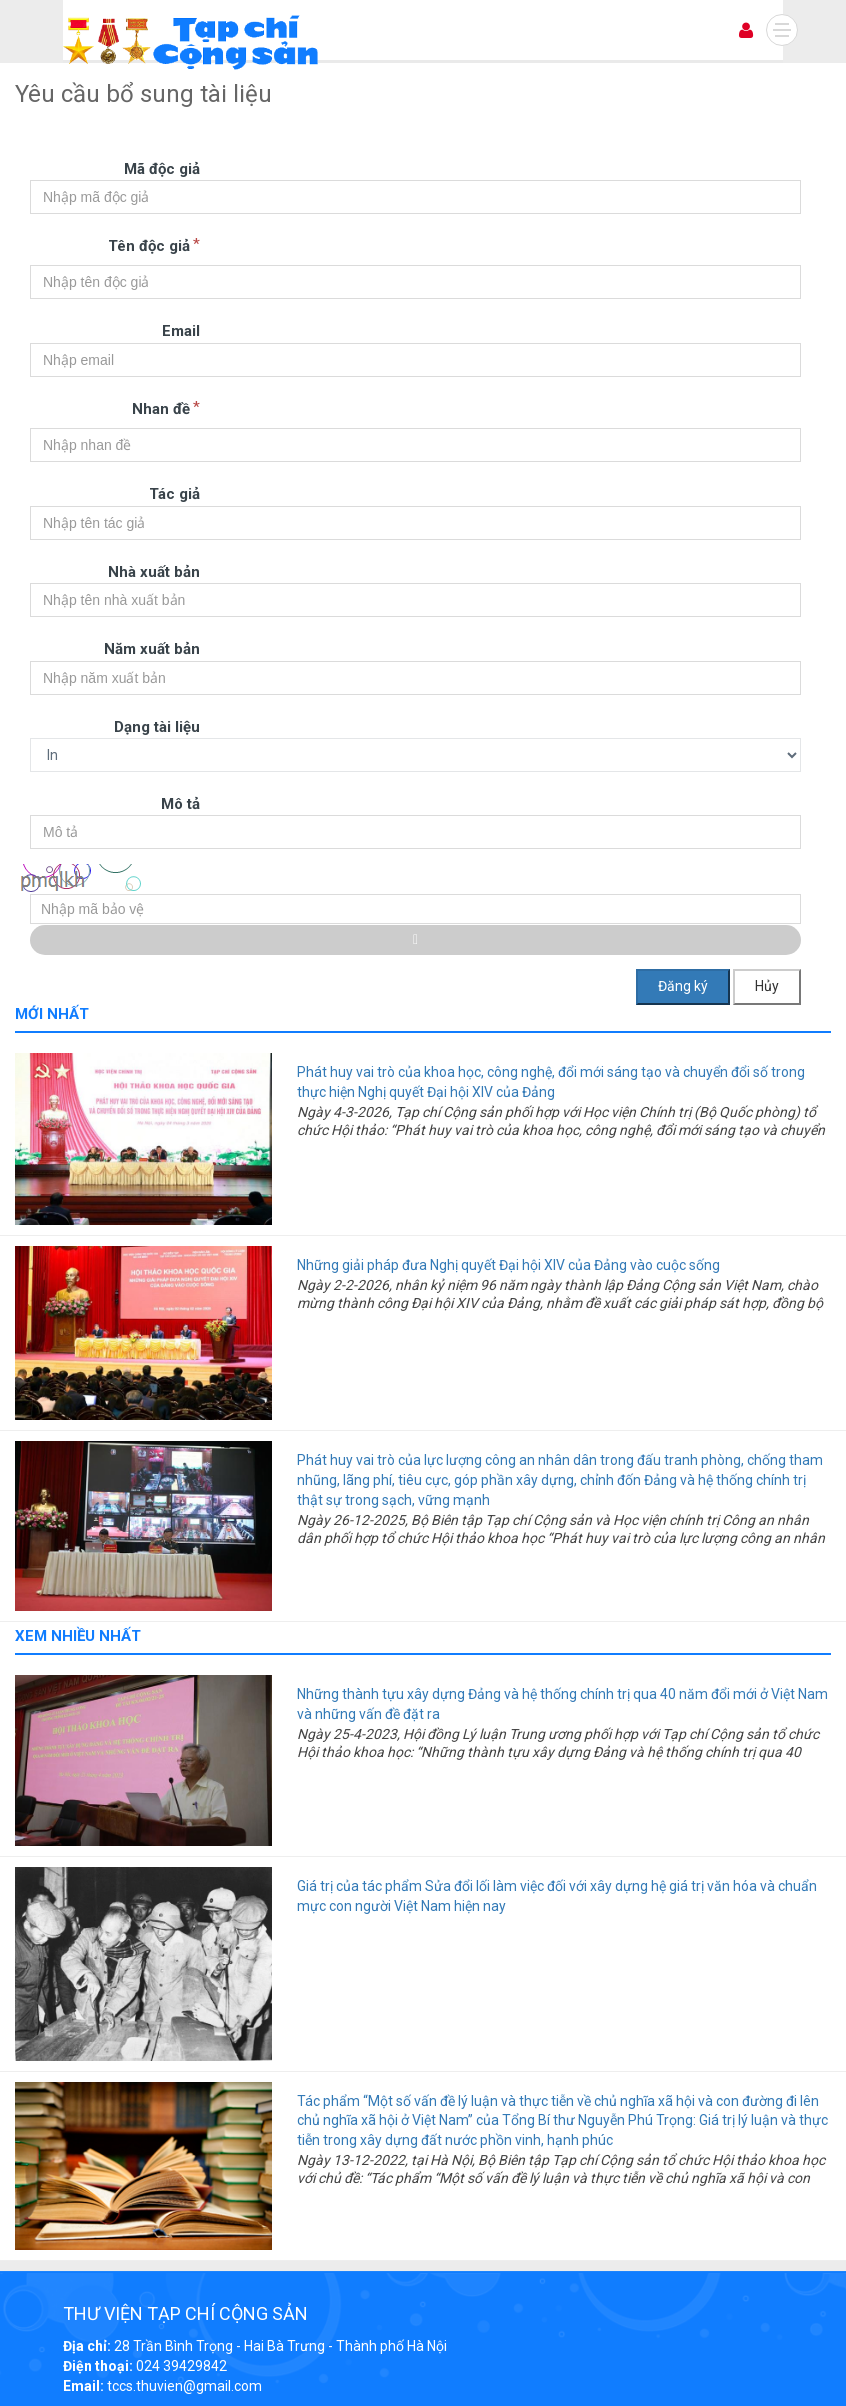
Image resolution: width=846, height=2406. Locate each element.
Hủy (767, 986)
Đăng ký (683, 986)
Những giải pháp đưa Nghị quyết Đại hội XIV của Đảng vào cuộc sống (508, 1265)
